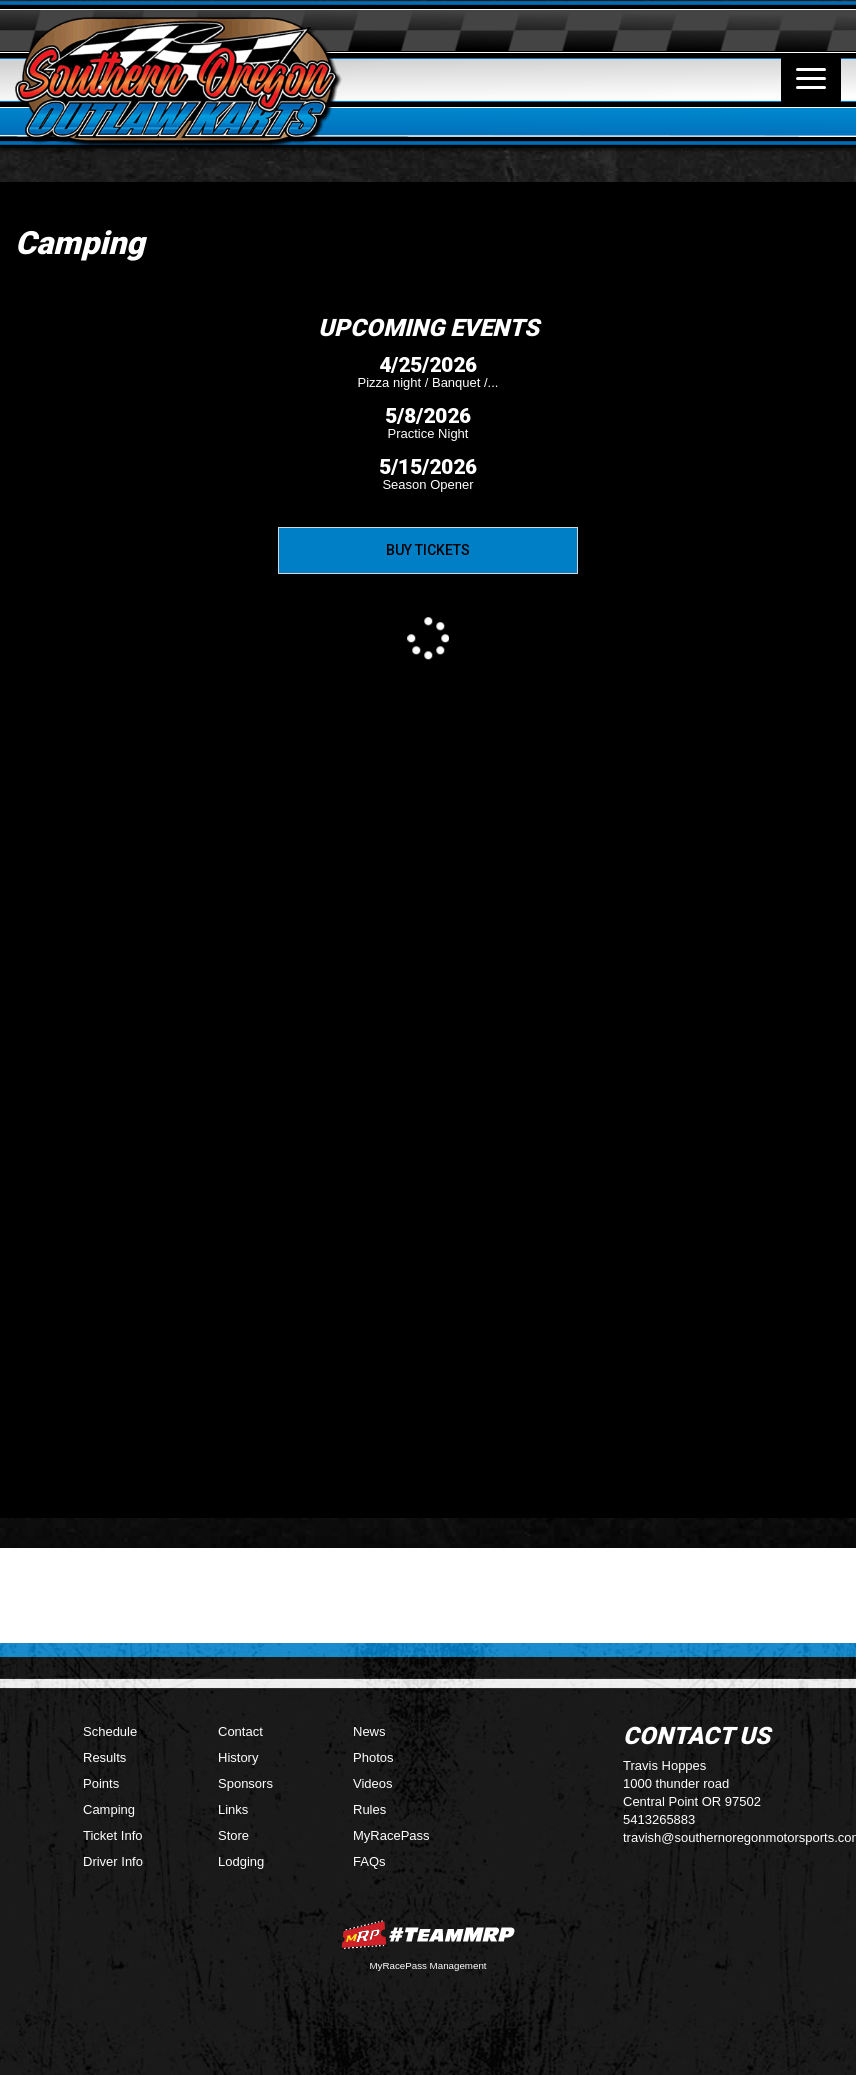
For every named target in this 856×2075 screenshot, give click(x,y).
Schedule (110, 1731)
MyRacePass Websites (428, 1934)
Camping (109, 1809)
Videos (373, 1783)
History (238, 1757)
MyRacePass (391, 1835)
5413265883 (659, 1819)
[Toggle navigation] (811, 79)
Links (233, 1809)
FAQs (369, 1861)
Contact (240, 1731)
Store (233, 1835)
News (369, 1731)
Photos (373, 1757)
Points (101, 1783)
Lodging (241, 1861)
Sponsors (245, 1783)
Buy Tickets (428, 550)
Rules (369, 1809)
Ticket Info (112, 1835)
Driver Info (113, 1861)
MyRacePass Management (427, 1965)
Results (104, 1757)
